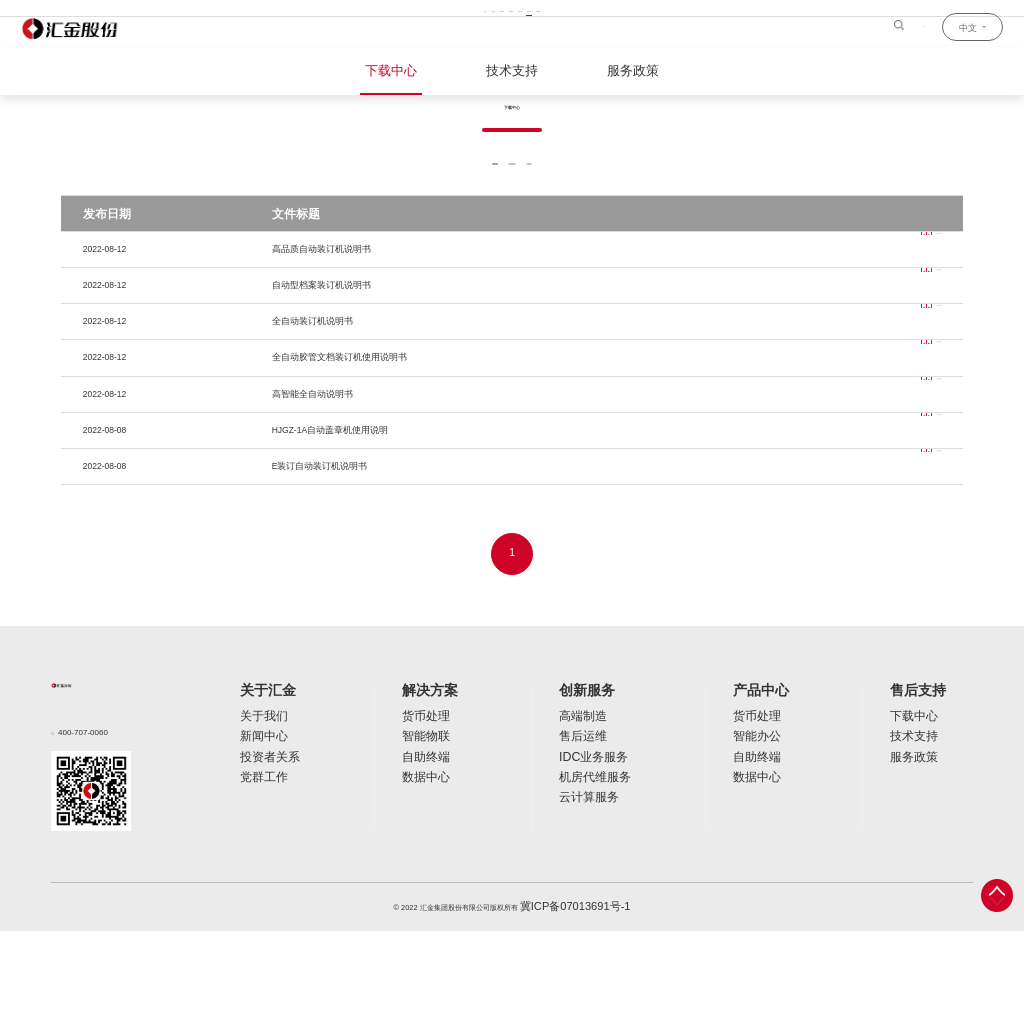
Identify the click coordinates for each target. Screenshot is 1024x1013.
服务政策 (616, 69)
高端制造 (586, 800)
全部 (448, 239)
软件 (576, 239)
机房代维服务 (593, 848)
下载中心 (408, 69)
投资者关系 (257, 832)
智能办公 (754, 816)
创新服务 (592, 777)
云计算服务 (589, 864)
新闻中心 (254, 816)
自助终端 (420, 832)
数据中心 (420, 848)
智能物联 (420, 816)
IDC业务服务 (592, 832)
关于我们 (254, 800)
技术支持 (512, 69)
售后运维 (586, 816)
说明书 (512, 239)
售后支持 (926, 777)
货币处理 (420, 800)
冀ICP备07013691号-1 (575, 990)
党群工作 (254, 848)
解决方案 (426, 777)
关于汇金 (260, 777)
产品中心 (760, 777)
